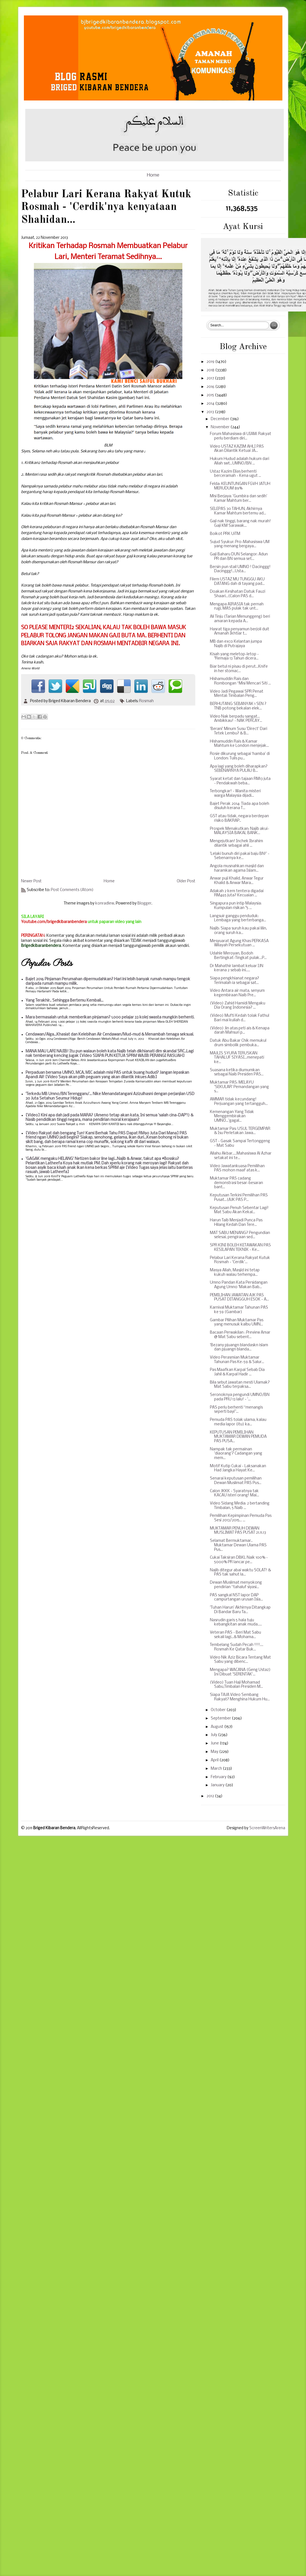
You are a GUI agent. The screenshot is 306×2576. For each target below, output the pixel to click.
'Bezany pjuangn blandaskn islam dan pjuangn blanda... (239, 1347)
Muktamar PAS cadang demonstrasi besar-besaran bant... (236, 1182)
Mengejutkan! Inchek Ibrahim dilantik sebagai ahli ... (236, 843)
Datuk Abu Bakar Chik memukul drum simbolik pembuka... (238, 1043)
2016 (211, 387)
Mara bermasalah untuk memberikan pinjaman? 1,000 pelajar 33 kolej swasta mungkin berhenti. (110, 1017)
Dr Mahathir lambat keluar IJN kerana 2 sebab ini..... (236, 968)
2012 (211, 1796)
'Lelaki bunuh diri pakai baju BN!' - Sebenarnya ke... (239, 856)
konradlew (104, 903)
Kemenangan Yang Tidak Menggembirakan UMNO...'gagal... (232, 1116)
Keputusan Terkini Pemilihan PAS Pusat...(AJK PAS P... (239, 1197)
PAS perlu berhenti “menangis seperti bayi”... (236, 1409)
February (219, 1777)
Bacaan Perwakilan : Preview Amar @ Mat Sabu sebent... (240, 1335)
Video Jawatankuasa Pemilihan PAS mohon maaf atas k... (237, 1168)
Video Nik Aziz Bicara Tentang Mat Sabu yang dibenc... (240, 1659)
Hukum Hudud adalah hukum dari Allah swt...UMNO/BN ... (239, 461)
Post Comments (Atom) (72, 890)
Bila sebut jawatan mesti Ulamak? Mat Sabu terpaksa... (240, 1384)
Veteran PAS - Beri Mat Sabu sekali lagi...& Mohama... (235, 1635)
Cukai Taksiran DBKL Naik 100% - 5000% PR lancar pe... (239, 1560)
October (218, 1710)
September (221, 1718)
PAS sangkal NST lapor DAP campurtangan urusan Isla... (236, 1597)
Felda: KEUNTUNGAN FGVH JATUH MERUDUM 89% (240, 486)
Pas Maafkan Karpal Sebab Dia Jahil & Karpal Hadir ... (237, 1372)
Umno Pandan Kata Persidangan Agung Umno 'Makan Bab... (239, 1285)
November (220, 427)
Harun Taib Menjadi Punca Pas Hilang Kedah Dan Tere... (236, 1222)
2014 (211, 404)
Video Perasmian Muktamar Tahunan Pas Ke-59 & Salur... (237, 1359)
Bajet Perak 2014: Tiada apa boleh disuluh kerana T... (239, 806)
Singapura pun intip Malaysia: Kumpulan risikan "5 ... (236, 905)
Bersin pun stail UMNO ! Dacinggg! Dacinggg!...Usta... (240, 569)
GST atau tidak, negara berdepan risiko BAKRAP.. (239, 818)
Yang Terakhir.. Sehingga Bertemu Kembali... (64, 1001)
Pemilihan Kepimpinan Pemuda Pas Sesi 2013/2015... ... (240, 1518)
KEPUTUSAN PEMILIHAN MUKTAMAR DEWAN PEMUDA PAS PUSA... (238, 1436)
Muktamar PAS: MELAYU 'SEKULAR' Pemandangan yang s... (239, 1086)
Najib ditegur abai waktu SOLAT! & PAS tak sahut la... (240, 1572)
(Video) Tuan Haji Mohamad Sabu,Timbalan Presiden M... (236, 1684)
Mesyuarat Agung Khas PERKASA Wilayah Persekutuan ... (239, 943)
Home (153, 175)
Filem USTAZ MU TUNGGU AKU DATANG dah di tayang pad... (237, 581)
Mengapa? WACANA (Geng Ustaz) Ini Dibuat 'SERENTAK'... (240, 1672)
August (217, 1727)
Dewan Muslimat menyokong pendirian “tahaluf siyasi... (236, 1585)
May (215, 1752)
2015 (211, 395)
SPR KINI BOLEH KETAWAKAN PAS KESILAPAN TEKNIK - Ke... (240, 1247)
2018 (211, 370)
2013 (211, 412)
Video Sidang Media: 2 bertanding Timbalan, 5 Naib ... (239, 1505)
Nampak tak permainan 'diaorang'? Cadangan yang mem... (236, 1453)
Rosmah (146, 701)
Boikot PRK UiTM (225, 534)
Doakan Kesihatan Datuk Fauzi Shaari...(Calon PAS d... (237, 594)
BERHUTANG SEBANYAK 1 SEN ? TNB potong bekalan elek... (238, 706)
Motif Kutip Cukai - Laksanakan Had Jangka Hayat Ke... (238, 1468)
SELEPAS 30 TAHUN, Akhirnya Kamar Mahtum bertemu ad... (238, 511)
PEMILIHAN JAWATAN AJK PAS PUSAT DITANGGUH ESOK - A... (239, 1297)
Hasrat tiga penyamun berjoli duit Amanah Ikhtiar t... (239, 631)
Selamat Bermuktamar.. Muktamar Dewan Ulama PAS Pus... (238, 1545)
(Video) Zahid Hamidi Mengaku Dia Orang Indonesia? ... (237, 1005)
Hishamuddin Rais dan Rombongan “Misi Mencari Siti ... (240, 681)
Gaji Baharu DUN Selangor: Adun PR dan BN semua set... (239, 556)
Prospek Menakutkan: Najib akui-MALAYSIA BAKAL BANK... (239, 831)
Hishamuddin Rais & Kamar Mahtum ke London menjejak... (239, 743)
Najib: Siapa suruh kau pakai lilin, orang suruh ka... (238, 930)
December (220, 419)
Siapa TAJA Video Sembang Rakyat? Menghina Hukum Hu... (240, 1697)
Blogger (144, 903)
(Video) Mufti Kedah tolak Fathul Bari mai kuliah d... (239, 1018)
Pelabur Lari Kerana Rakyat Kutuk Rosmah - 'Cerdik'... (240, 1260)
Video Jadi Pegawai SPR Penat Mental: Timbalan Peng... (236, 694)
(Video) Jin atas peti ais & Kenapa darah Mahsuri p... (239, 1030)
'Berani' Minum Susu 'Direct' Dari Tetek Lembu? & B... (238, 731)
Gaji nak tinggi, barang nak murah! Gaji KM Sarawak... (240, 523)
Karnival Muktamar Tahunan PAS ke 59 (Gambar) (239, 1310)
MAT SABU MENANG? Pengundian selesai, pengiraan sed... (240, 1235)
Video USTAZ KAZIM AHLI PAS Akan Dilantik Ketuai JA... (237, 449)
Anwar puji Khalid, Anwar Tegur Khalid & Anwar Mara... (237, 880)
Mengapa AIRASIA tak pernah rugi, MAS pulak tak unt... (237, 606)
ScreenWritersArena (267, 1828)
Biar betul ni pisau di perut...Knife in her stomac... (239, 669)
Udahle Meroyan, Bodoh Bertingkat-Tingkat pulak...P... (238, 955)
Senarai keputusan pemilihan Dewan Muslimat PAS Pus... (236, 1480)
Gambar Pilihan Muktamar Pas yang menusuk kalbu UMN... (236, 1322)
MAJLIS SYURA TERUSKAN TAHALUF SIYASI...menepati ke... (237, 1057)
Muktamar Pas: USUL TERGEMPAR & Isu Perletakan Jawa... (240, 1131)
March (217, 1769)
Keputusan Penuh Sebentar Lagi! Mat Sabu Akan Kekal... (239, 1210)
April (215, 1760)
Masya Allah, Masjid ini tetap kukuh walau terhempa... (235, 1272)
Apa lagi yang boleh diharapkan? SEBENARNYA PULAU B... (239, 768)
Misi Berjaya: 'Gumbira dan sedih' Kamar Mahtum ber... (238, 498)
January (218, 1785)
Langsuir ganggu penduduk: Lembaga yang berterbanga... (238, 918)
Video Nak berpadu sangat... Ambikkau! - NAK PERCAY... (236, 719)
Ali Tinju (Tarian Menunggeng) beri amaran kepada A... (240, 619)
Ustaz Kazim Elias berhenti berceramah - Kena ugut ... (235, 474)
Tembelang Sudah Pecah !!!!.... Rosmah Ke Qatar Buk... (236, 1647)
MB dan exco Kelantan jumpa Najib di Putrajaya (236, 644)
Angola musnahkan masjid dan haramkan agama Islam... (237, 868)
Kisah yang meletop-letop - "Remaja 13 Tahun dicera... (234, 656)
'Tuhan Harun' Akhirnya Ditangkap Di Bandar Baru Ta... (240, 1610)
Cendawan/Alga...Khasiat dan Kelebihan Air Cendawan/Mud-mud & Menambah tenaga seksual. (110, 1034)
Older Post (186, 881)
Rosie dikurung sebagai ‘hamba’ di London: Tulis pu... (240, 756)
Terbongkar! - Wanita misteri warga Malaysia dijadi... (235, 793)
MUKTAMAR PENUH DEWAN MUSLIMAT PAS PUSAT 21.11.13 (238, 1530)
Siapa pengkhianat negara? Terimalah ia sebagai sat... (234, 980)
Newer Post (31, 881)
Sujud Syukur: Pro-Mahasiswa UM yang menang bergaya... (239, 544)
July (214, 1735)
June (215, 1743)
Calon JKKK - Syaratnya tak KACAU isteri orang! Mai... (234, 1493)
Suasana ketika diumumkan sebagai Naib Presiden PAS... (237, 1072)
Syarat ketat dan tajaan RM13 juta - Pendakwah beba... (240, 781)
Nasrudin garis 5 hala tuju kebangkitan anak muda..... (236, 1622)
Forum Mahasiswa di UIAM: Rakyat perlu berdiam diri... (240, 436)
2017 (211, 378)
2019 (211, 362)
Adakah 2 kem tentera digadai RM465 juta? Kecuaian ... (237, 893)
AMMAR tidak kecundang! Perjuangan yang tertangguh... (239, 1101)
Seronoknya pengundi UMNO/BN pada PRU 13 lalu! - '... (239, 1397)
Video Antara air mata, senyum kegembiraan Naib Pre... (237, 993)
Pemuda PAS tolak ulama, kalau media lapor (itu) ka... (238, 1422)
